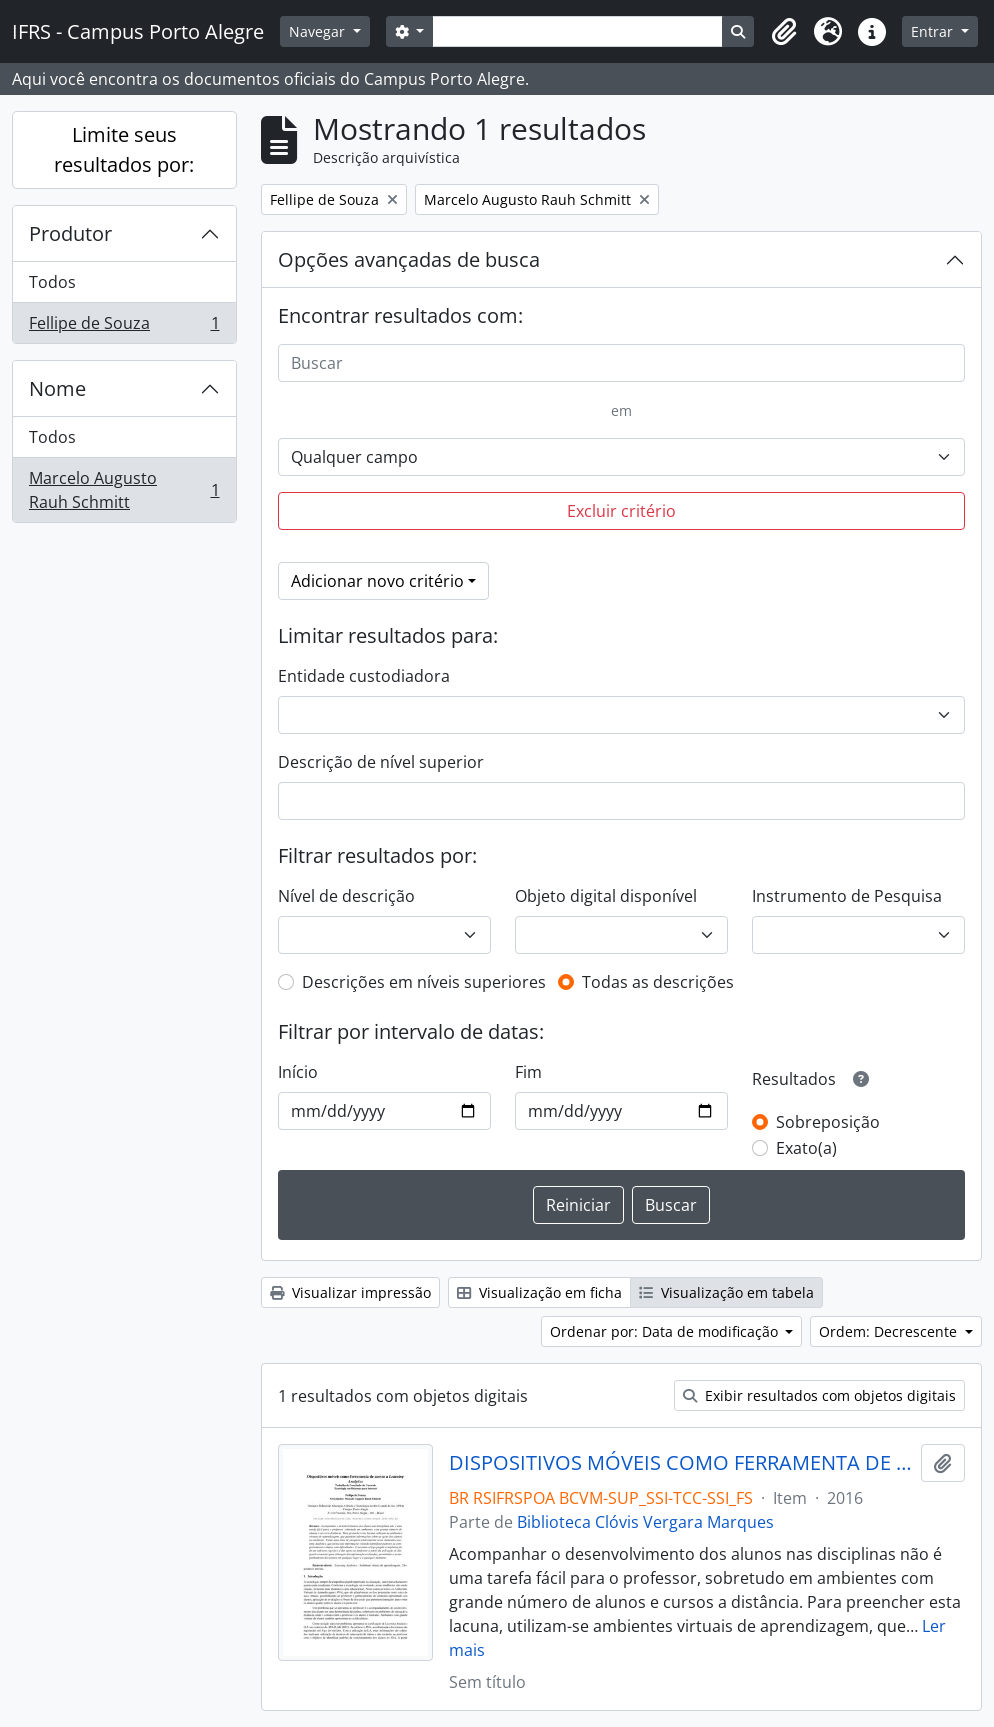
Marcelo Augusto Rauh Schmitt (124, 490)
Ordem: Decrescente (890, 1331)
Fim (528, 1072)
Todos (52, 282)
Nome (57, 388)
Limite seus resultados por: (124, 149)
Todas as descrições (658, 982)
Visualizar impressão (350, 1292)
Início (298, 1072)
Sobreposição (828, 1122)
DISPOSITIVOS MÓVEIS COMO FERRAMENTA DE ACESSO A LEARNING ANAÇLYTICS (681, 1463)
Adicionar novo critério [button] (377, 581)
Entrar (934, 31)
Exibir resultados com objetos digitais (819, 1395)
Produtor (70, 233)
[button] (784, 32)
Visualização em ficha (539, 1292)
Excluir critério (621, 511)
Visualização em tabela (726, 1292)
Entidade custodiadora (364, 676)
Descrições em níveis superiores (424, 982)
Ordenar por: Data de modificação (666, 1331)
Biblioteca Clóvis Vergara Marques (645, 1522)
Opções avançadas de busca (409, 259)
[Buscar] (622, 363)
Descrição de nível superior (381, 762)
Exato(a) (806, 1148)
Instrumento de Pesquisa (847, 896)
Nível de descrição (346, 896)
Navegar (319, 31)
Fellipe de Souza (124, 327)
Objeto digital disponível (606, 896)
